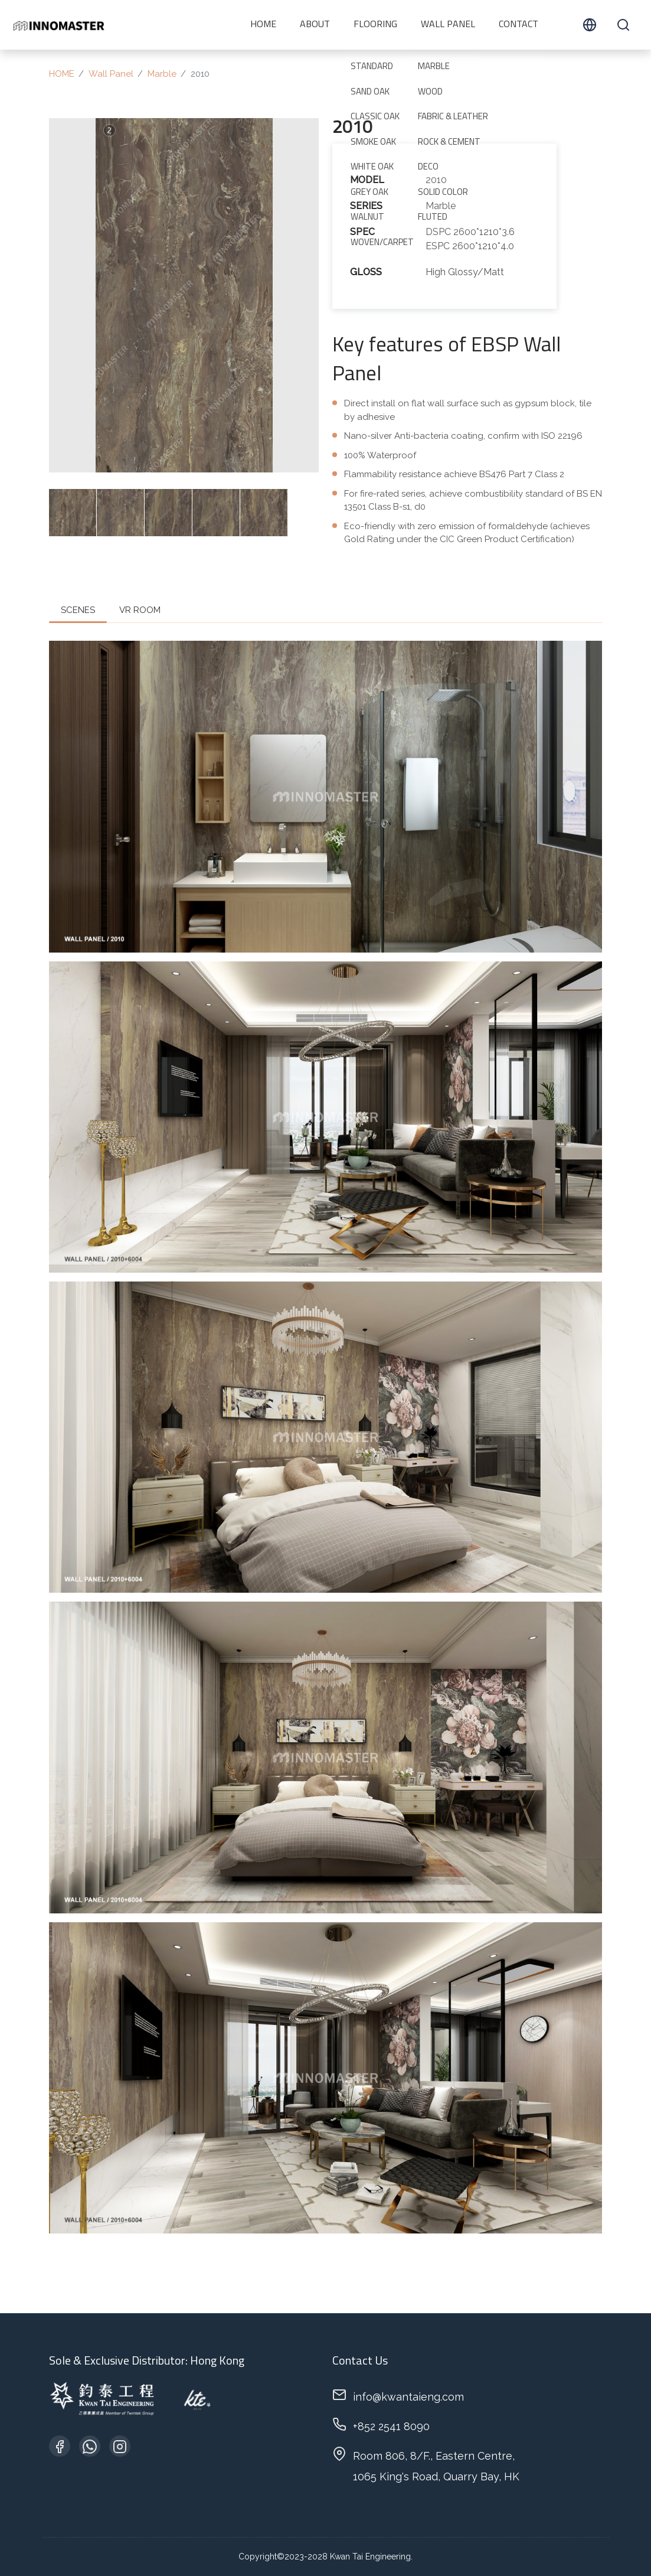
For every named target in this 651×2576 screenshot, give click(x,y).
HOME (263, 25)
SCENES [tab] (78, 610)
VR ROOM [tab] (140, 610)
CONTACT (518, 25)
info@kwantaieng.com (408, 2397)
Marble (162, 74)
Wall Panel (448, 25)
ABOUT (315, 25)
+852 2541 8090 (391, 2426)
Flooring (375, 25)
